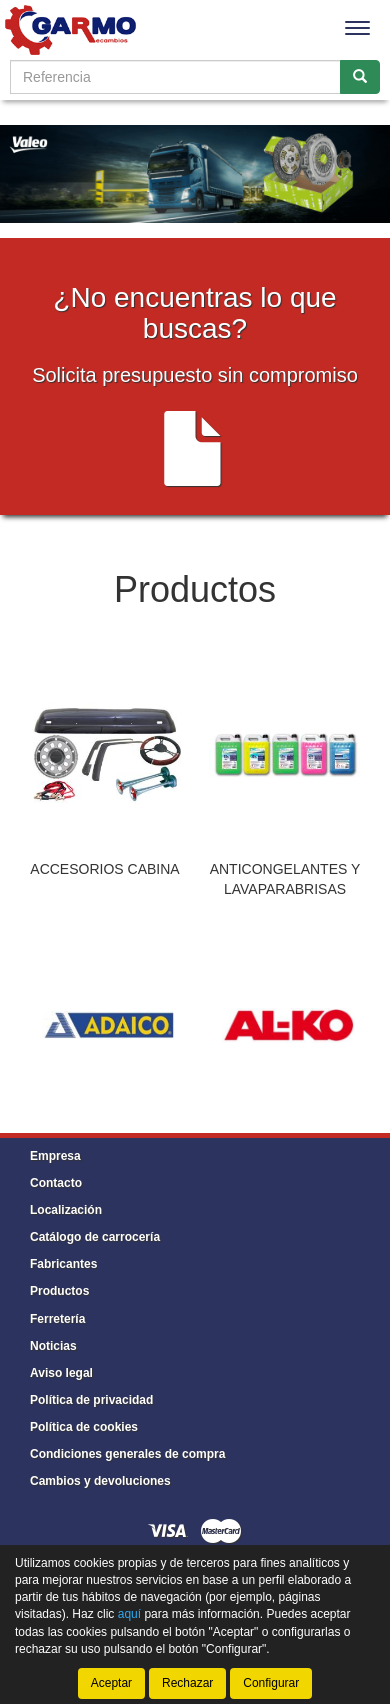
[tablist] (195, 791)
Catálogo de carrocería (95, 1237)
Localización (66, 1210)
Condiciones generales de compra (127, 1454)
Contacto (56, 1183)
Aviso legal (61, 1373)
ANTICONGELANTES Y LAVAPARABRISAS (285, 879)
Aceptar (111, 1683)
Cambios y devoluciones (100, 1481)
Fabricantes (63, 1264)
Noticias (53, 1346)
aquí (129, 1614)
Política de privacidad (91, 1400)
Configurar (271, 1683)
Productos (59, 1291)
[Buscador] (175, 77)
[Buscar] (360, 77)
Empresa (55, 1156)
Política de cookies (84, 1427)
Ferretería (57, 1319)
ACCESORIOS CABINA (104, 869)
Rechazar (187, 1683)
